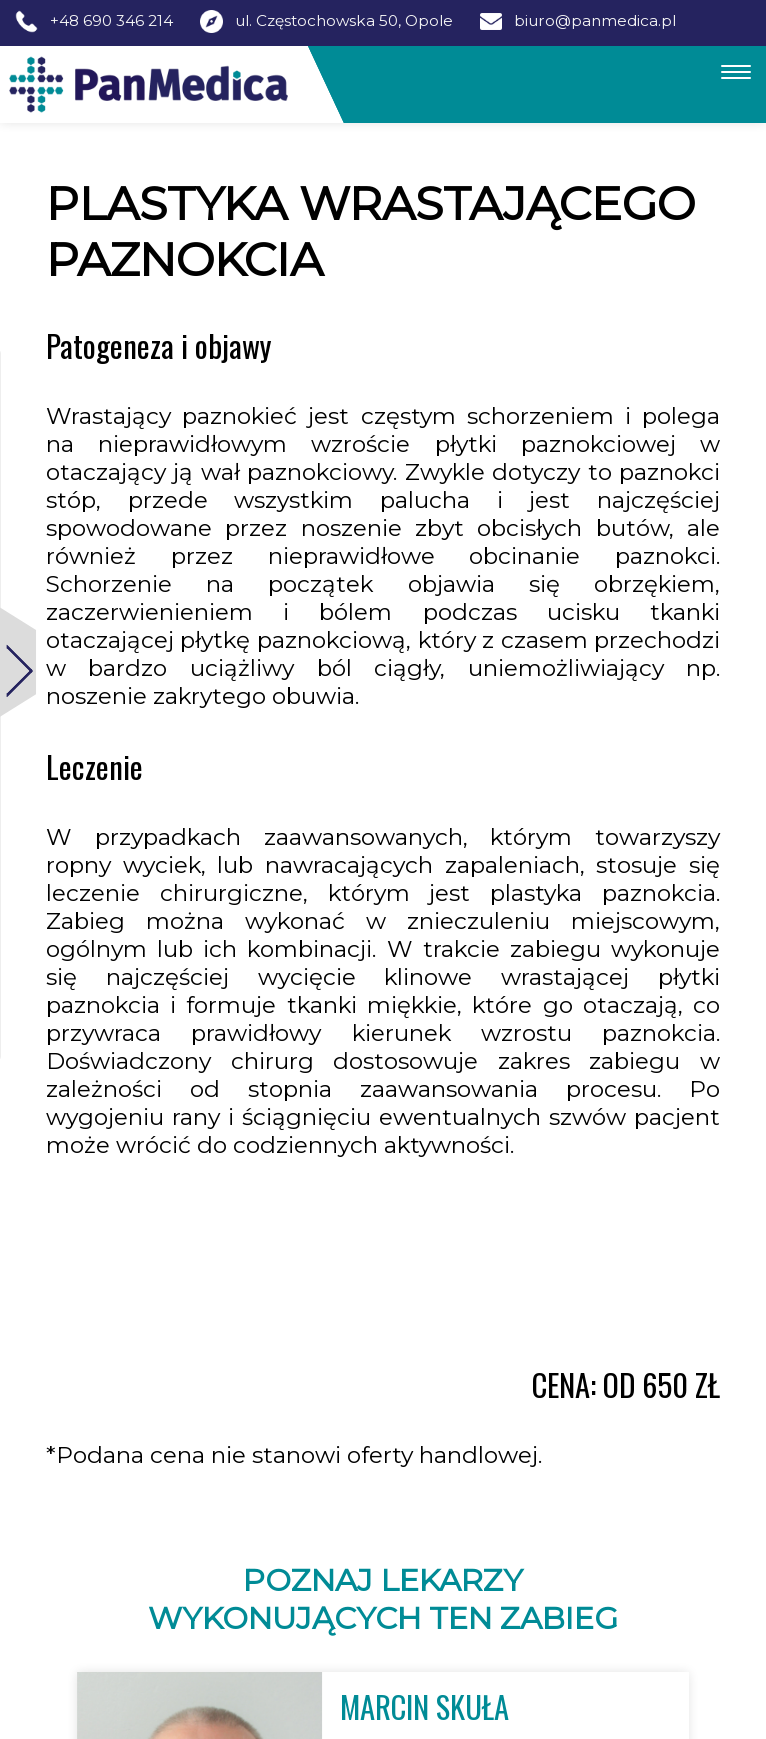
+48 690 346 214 (111, 20)
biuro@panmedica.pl (595, 20)
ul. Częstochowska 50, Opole (344, 20)
